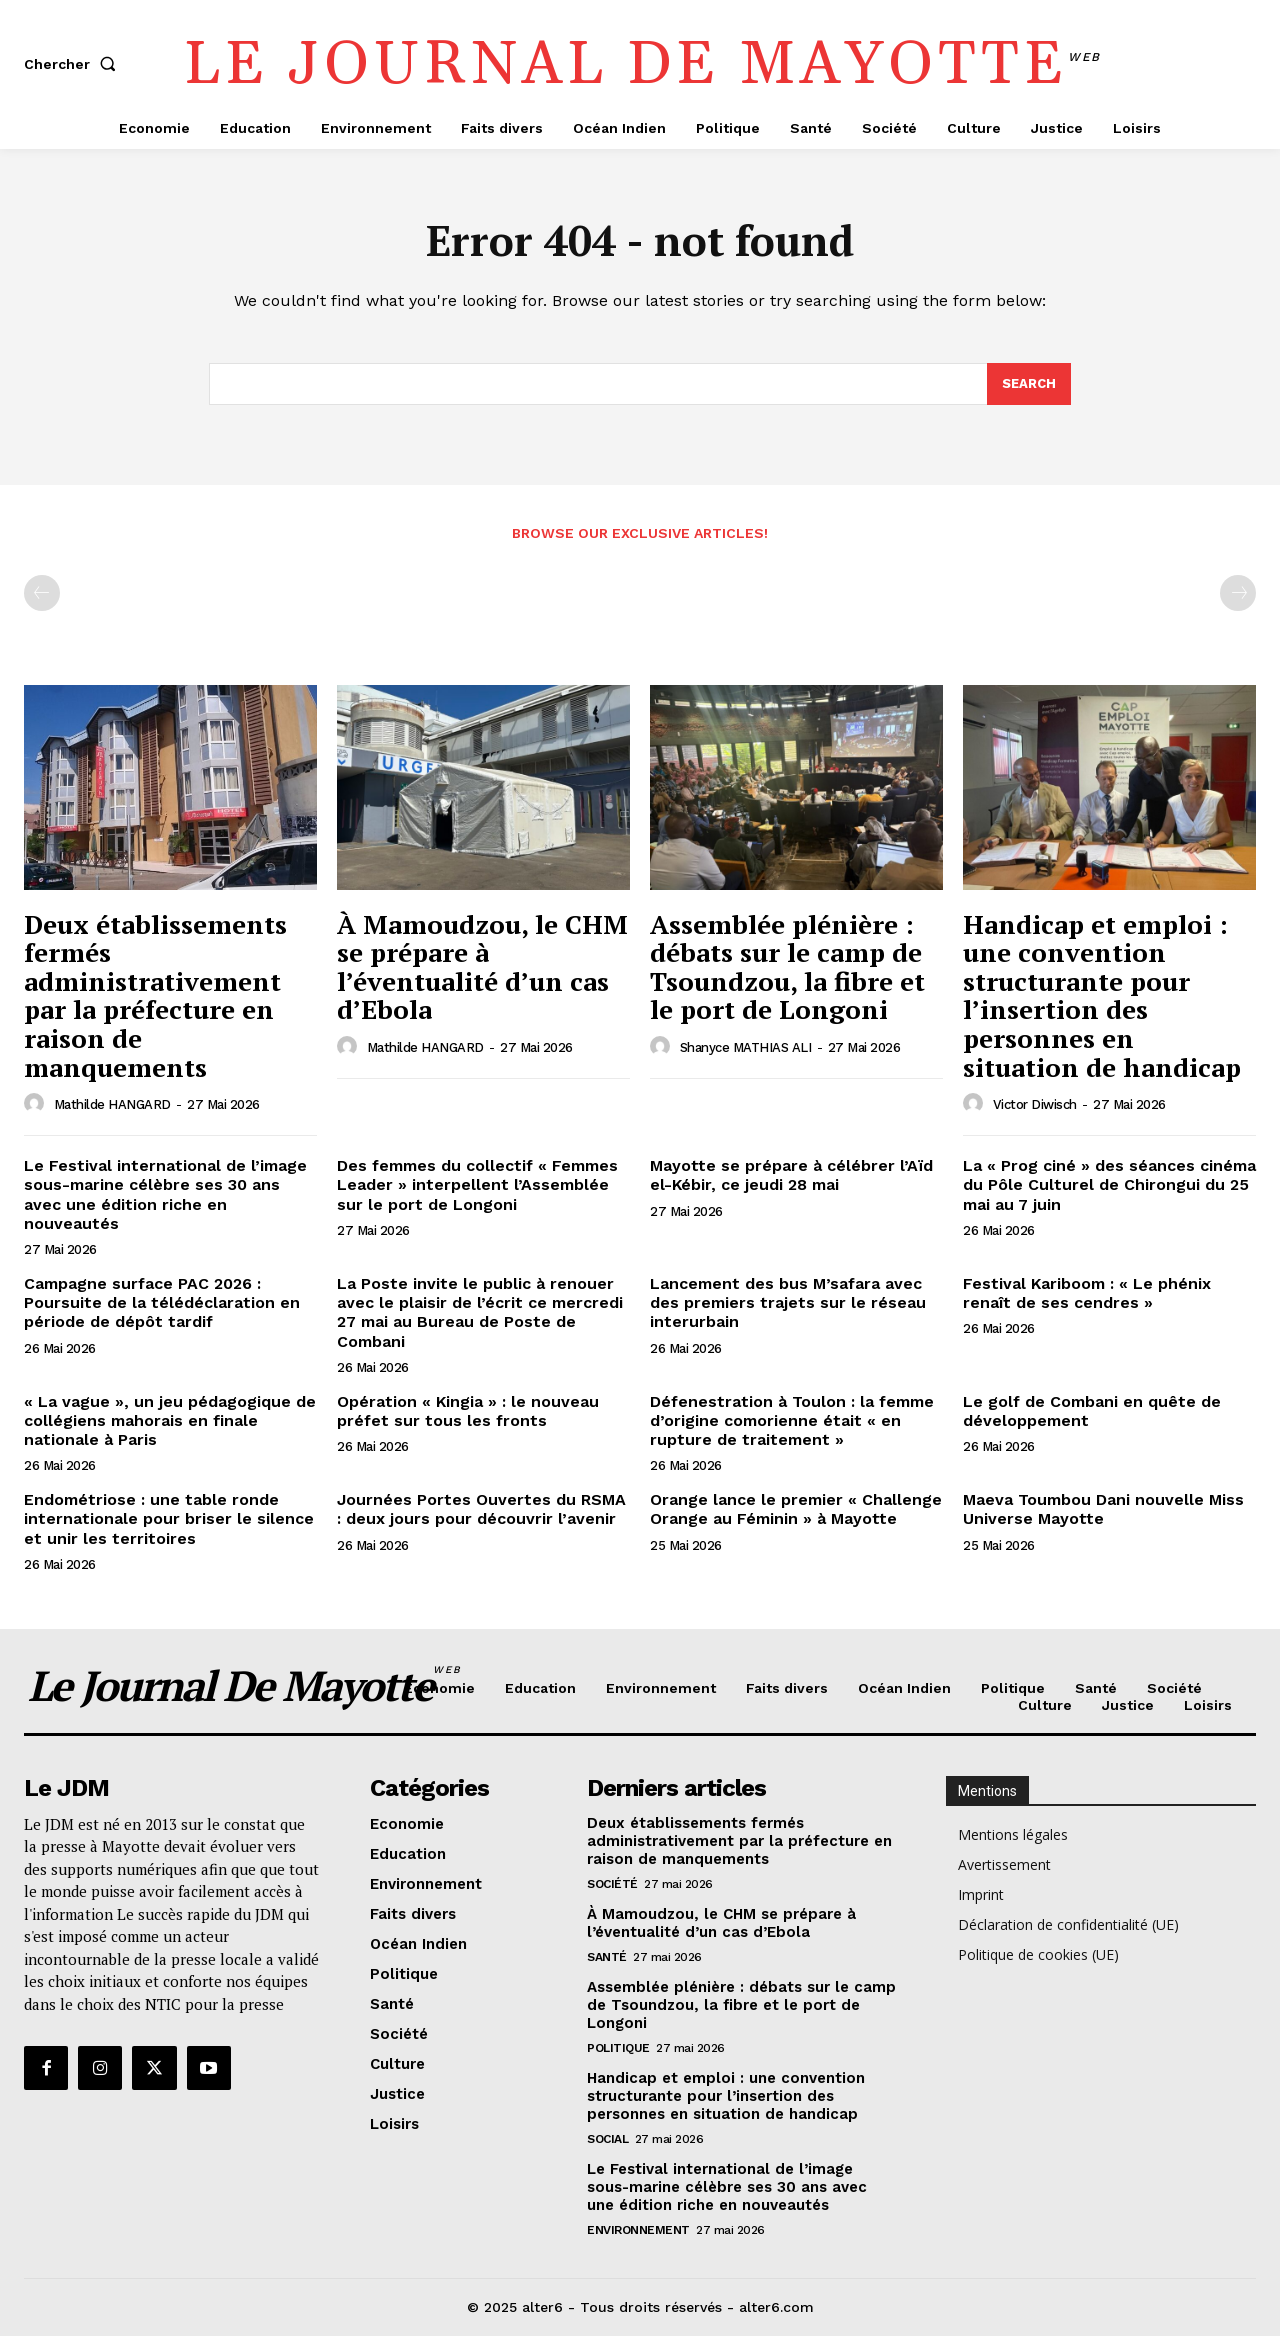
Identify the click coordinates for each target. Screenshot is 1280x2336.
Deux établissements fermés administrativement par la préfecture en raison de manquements (155, 995)
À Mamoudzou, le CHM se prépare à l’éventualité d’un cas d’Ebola (482, 967)
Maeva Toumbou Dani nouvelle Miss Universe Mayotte (1103, 1509)
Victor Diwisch (1035, 1104)
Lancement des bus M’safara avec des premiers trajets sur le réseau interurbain (788, 1302)
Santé (607, 1957)
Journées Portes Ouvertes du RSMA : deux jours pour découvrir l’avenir (481, 1509)
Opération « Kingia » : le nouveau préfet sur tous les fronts (468, 1411)
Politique (618, 2048)
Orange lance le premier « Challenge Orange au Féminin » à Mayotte (796, 1509)
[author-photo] (37, 1104)
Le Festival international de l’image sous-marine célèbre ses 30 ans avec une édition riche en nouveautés (165, 1194)
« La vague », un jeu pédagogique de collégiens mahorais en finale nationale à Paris (170, 1420)
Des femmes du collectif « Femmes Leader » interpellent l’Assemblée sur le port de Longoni (477, 1184)
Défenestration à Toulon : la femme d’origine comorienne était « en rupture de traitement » (792, 1420)
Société (612, 1884)
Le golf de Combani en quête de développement (1092, 1411)
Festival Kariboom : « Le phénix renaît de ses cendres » (1087, 1293)
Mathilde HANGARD (112, 1104)
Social (607, 2139)
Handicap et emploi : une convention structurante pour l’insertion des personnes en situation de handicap (1102, 995)
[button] (74, 64)
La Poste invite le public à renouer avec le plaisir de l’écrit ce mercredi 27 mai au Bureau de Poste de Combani (480, 1312)
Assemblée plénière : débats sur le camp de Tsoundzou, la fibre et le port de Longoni (787, 967)
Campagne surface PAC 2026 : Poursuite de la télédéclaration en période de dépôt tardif (162, 1302)
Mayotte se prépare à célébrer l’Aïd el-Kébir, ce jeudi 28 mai (791, 1175)
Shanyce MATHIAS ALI (746, 1047)
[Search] (1029, 384)
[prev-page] (42, 593)
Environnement (638, 2230)
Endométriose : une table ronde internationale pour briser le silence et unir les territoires (169, 1518)
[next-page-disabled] (1238, 593)
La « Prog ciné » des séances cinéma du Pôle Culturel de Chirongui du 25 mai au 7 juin (1109, 1184)
